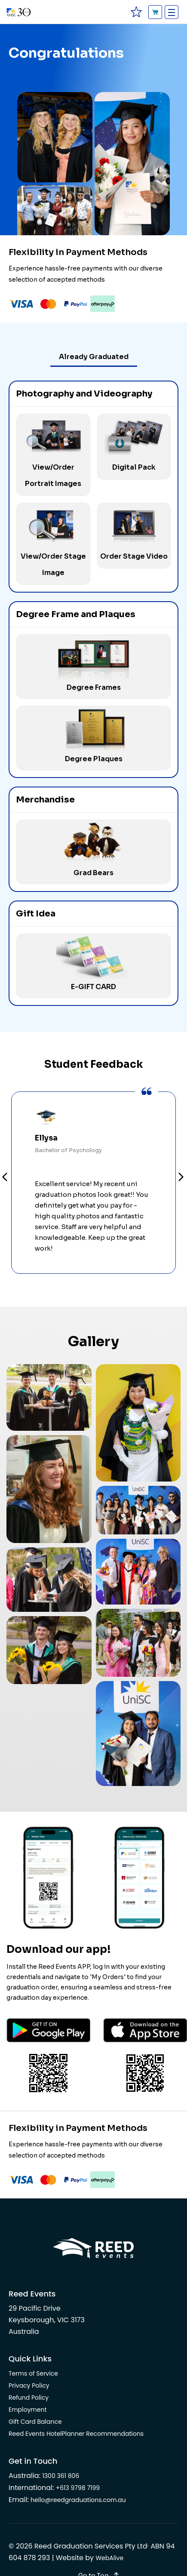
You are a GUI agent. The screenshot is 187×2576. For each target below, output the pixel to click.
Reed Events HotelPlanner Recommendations (76, 2433)
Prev (5, 1177)
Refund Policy (29, 2397)
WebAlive (109, 2558)
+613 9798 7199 (78, 2488)
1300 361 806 (60, 2475)
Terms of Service (33, 2373)
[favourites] (136, 12)
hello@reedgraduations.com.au (78, 2500)
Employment (28, 2409)
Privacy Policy (29, 2385)
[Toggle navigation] (171, 12)
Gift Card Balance (35, 2421)
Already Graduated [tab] (94, 356)
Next (181, 1177)
